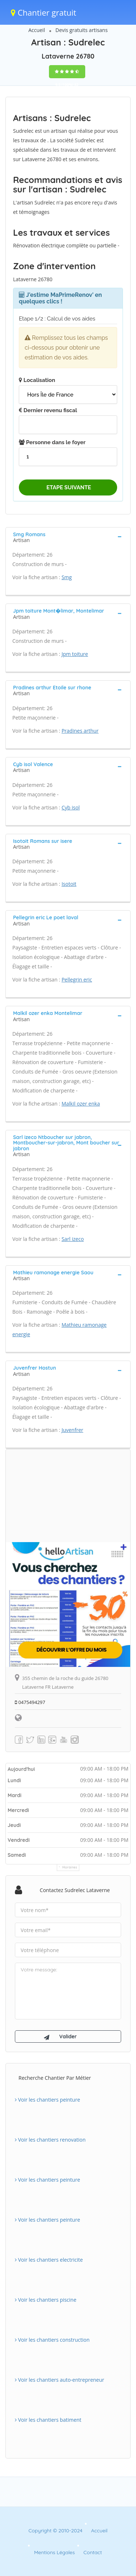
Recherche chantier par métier (54, 2077)
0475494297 (30, 1702)
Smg (67, 577)
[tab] (68, 536)
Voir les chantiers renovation (50, 2139)
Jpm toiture (75, 653)
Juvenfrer (72, 1429)
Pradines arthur (80, 730)
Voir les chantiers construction (52, 2339)
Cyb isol (71, 807)
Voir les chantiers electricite (49, 2259)
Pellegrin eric (77, 979)
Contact (92, 2552)
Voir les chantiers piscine (46, 2299)
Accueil (36, 30)
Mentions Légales (54, 2552)
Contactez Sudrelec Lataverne (75, 1890)
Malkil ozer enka (81, 1103)
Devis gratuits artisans (81, 30)
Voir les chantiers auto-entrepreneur (59, 2379)
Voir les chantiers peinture (47, 2099)
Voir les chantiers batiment (48, 2419)
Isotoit (69, 883)
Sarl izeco (73, 1238)
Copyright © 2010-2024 (55, 2530)
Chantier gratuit (43, 12)
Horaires (69, 1867)
